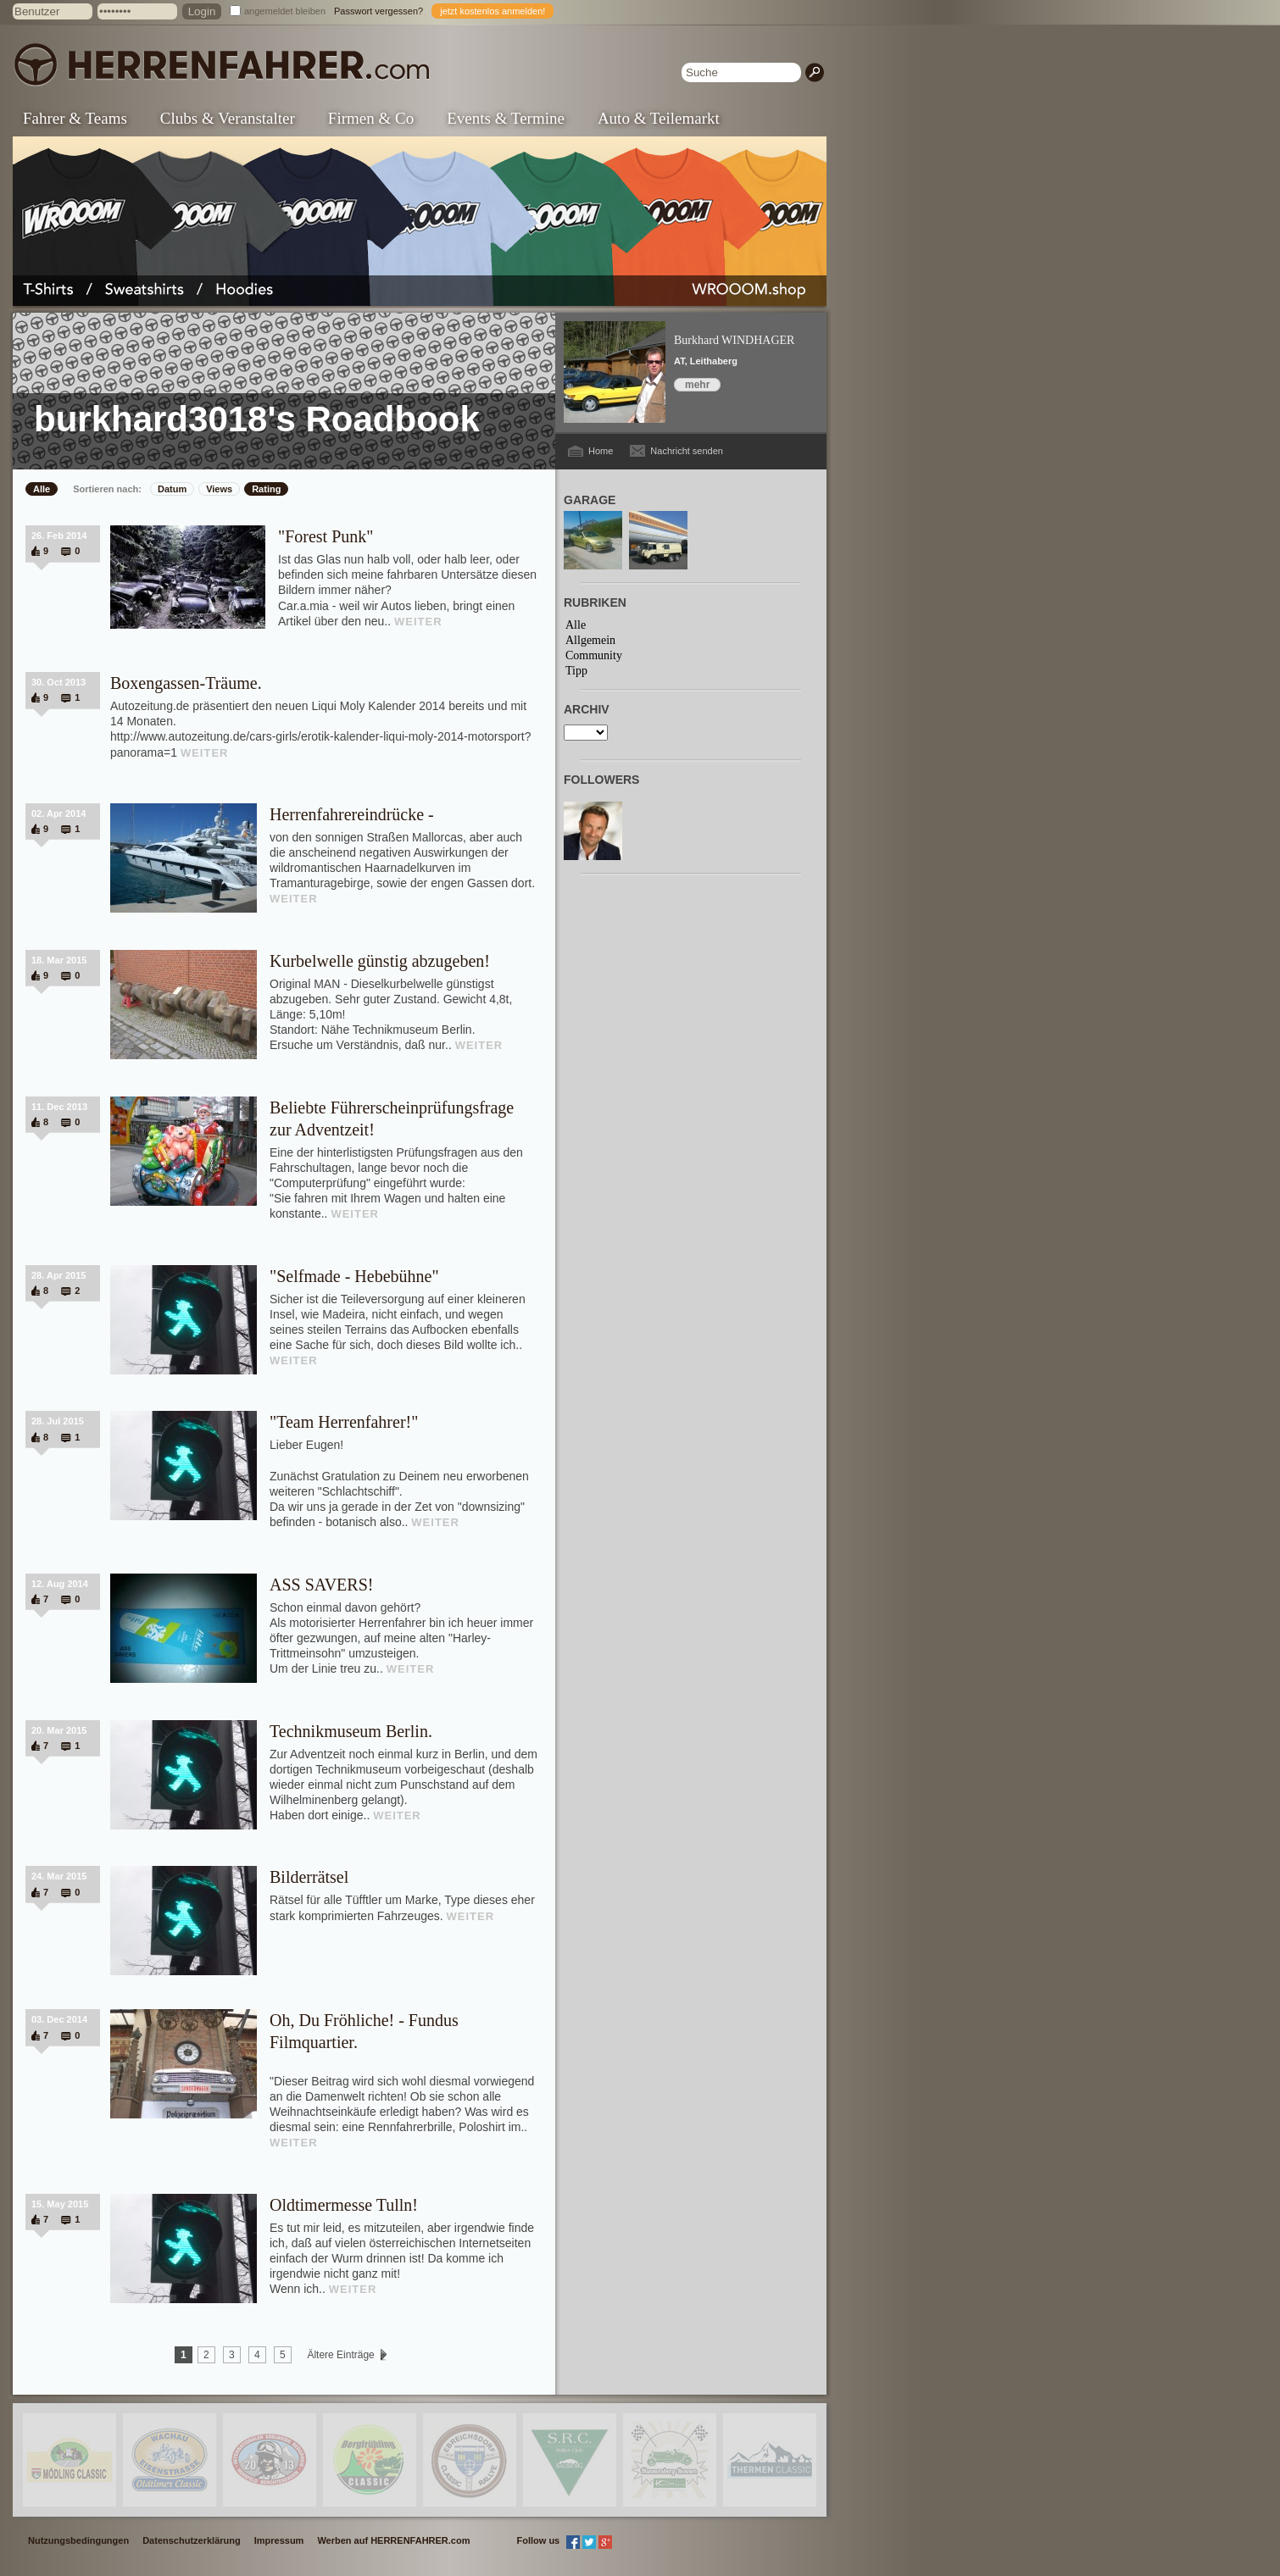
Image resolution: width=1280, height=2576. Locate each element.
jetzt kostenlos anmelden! (492, 11)
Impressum (279, 2540)
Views (219, 489)
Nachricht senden (686, 451)
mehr (697, 385)
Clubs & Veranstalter (227, 118)
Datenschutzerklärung (191, 2540)
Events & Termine (506, 118)
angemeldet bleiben (285, 11)
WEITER (418, 621)
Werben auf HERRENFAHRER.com (393, 2540)
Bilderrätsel (309, 1877)
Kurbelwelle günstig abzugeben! (380, 961)
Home (600, 451)
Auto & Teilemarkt (659, 118)
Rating (266, 489)
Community (593, 655)
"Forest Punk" (325, 536)
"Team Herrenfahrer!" (344, 1422)
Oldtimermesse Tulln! (344, 2205)
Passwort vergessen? (378, 11)
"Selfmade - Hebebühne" (354, 1276)
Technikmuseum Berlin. (351, 1731)
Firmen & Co (371, 118)
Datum (172, 489)
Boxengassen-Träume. (186, 683)
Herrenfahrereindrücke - (352, 814)
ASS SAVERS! (321, 1584)
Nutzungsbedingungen (78, 2540)
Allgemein (590, 640)
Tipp (576, 670)
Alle (41, 489)
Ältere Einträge (340, 2355)
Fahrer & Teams (75, 118)
